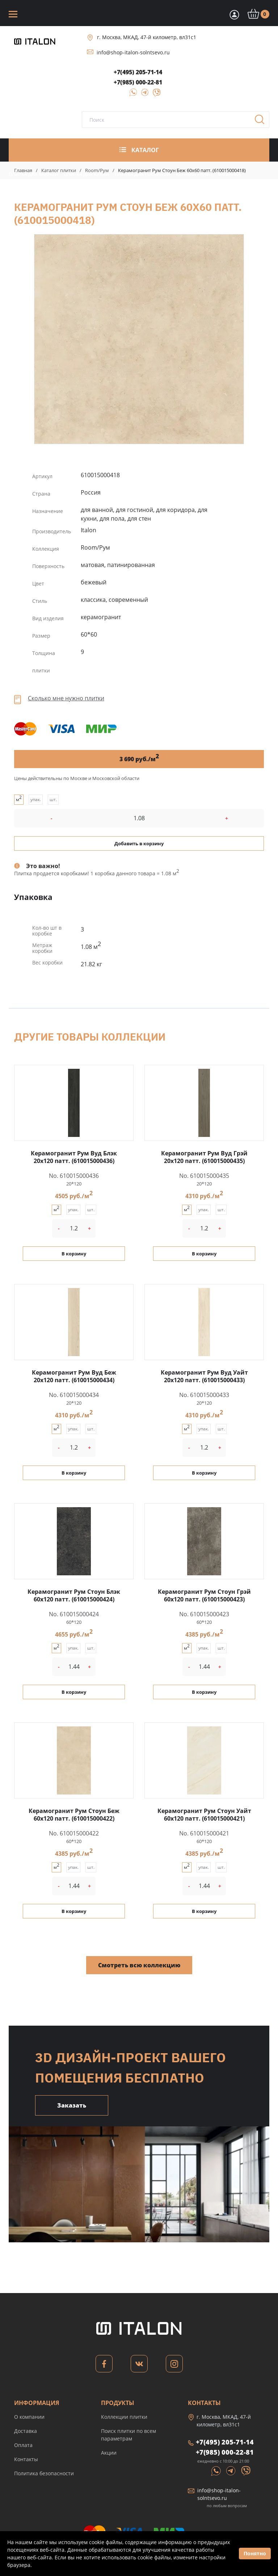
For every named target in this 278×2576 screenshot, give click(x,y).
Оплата (23, 2445)
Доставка (25, 2430)
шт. (53, 799)
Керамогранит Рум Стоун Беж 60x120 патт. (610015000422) (74, 1814)
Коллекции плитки (124, 2416)
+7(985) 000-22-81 (138, 82)
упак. (35, 799)
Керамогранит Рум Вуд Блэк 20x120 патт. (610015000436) (74, 1157)
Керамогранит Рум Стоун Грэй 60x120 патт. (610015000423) (204, 1595)
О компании (29, 2416)
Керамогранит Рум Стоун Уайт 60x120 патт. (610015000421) (204, 1814)
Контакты (26, 2459)
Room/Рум (97, 170)
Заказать (71, 2105)
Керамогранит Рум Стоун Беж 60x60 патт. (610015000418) (139, 339)
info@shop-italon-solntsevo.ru (133, 52)
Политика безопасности (44, 2473)
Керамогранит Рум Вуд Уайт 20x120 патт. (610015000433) (204, 1376)
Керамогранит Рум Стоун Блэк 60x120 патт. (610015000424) (74, 1595)
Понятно (255, 2553)
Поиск (262, 121)
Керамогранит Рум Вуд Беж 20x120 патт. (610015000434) (74, 1376)
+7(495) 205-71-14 (138, 72)
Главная (23, 170)
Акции (109, 2452)
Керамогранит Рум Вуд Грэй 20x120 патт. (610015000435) (204, 1157)
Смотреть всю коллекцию (139, 1965)
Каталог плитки (58, 170)
